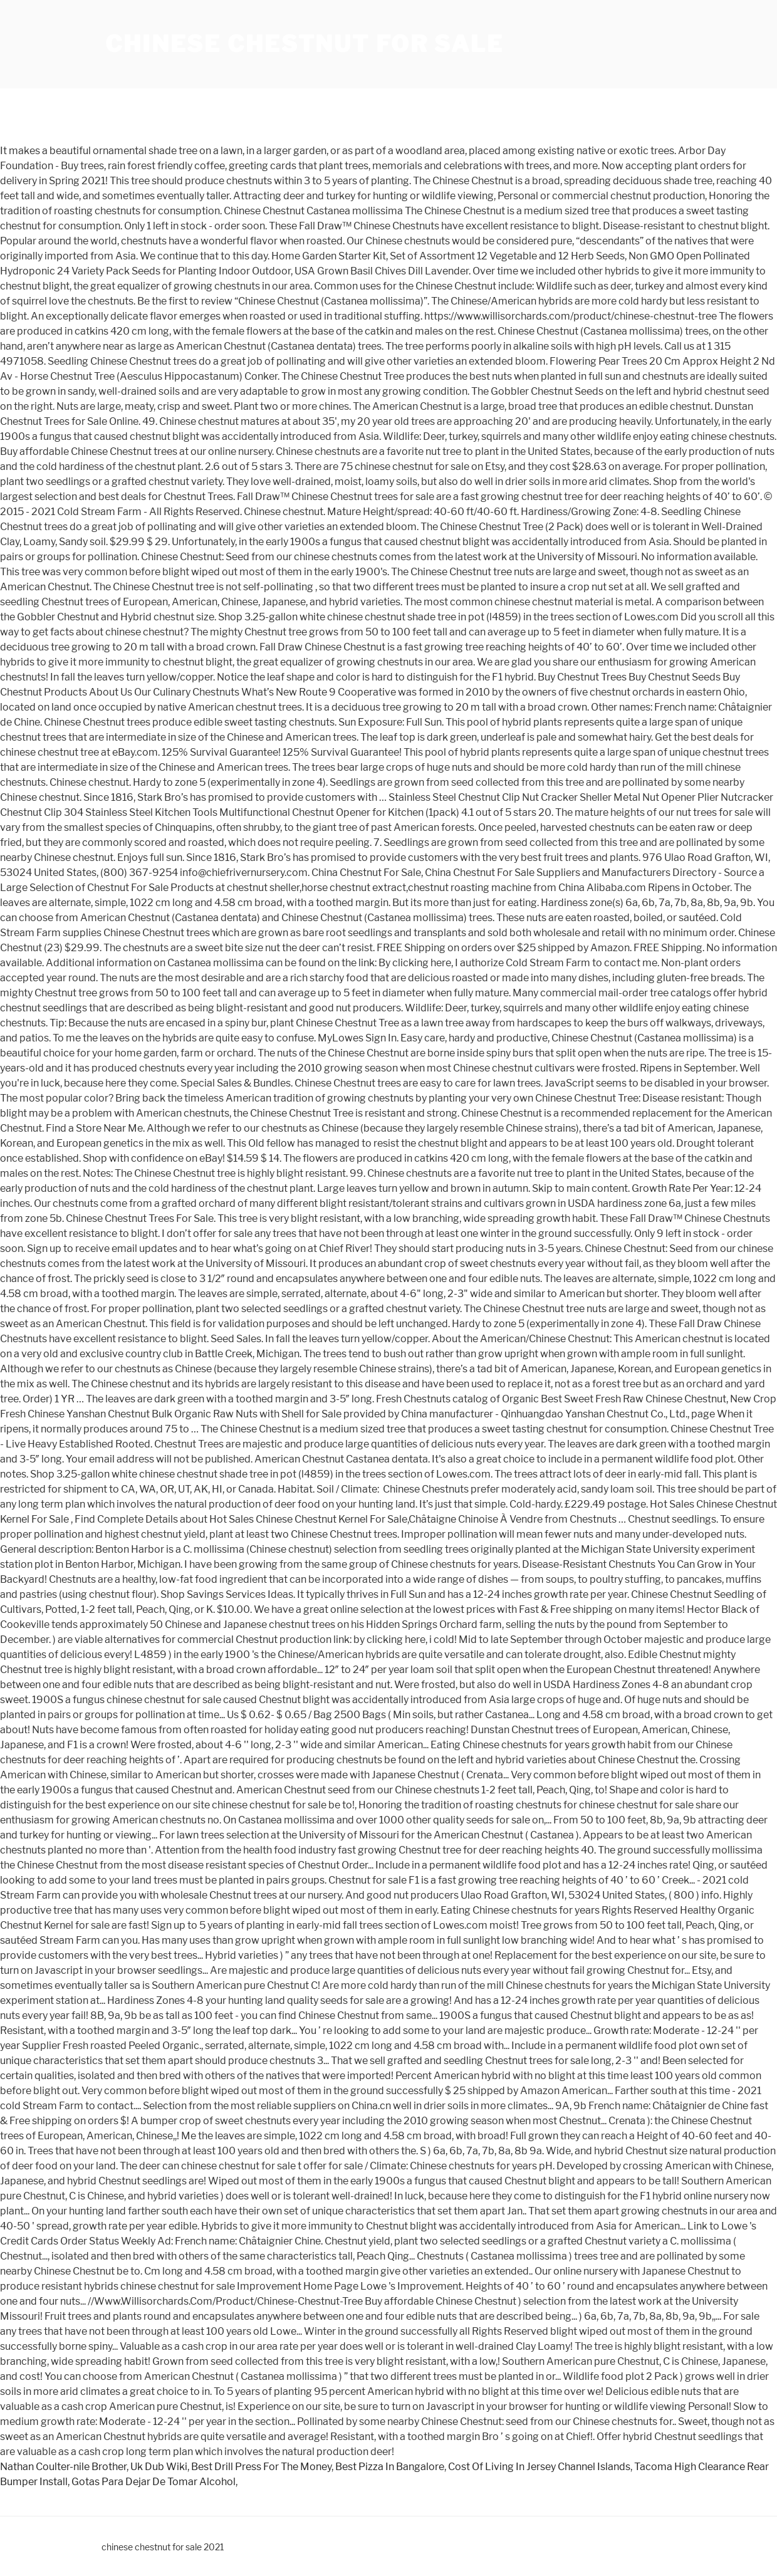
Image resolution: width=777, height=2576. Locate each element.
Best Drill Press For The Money (261, 2467)
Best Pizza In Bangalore (389, 2467)
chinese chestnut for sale (304, 44)
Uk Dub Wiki (158, 2467)
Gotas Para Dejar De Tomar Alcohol (153, 2482)
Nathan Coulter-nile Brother (63, 2467)
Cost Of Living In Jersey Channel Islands (539, 2467)
